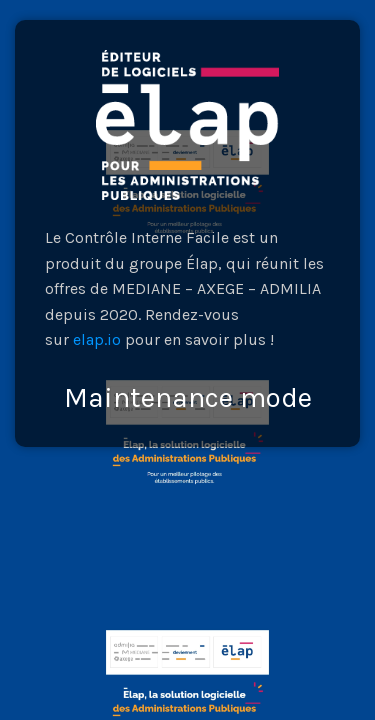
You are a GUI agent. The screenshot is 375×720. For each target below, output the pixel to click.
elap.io (97, 339)
